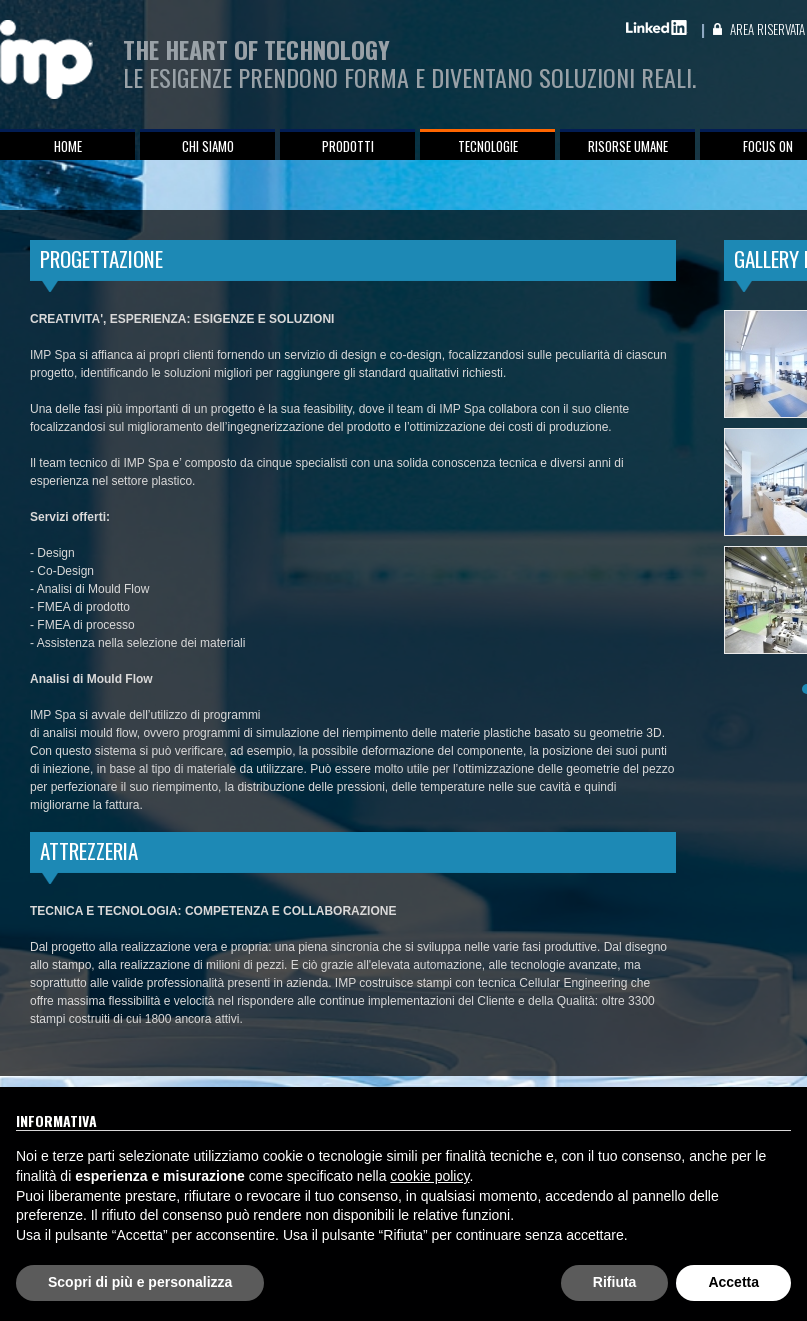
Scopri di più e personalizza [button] (140, 1282)
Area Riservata (767, 29)
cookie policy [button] (429, 1176)
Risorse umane (628, 146)
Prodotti (348, 146)
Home (68, 146)
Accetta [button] (733, 1282)
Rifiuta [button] (615, 1282)
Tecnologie (488, 146)
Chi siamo (208, 146)
